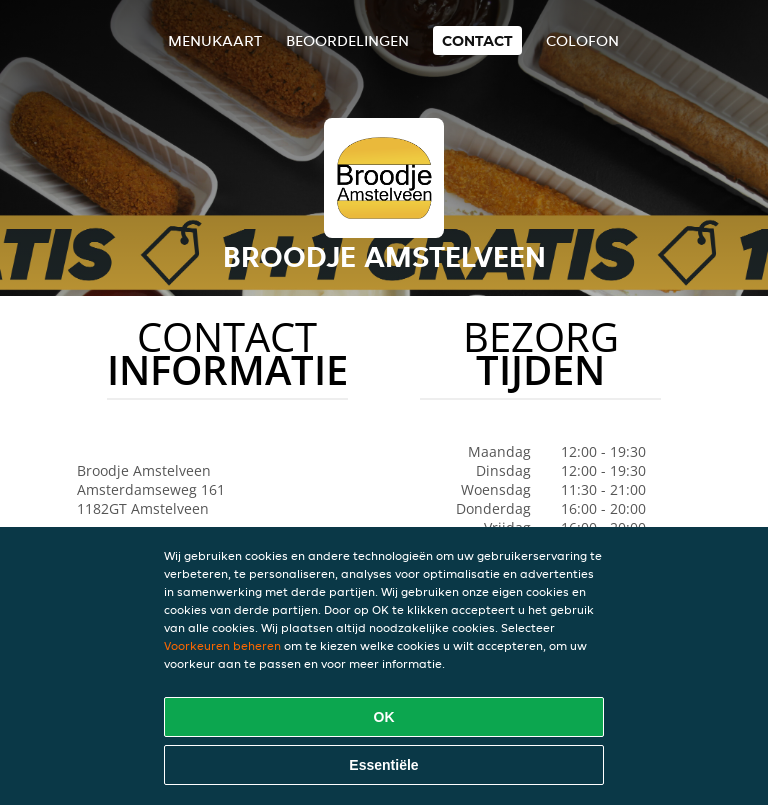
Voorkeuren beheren (222, 645)
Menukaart (215, 40)
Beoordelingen (347, 40)
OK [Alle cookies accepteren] (384, 717)
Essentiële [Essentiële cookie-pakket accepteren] (383, 765)
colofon (582, 40)
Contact (477, 40)
